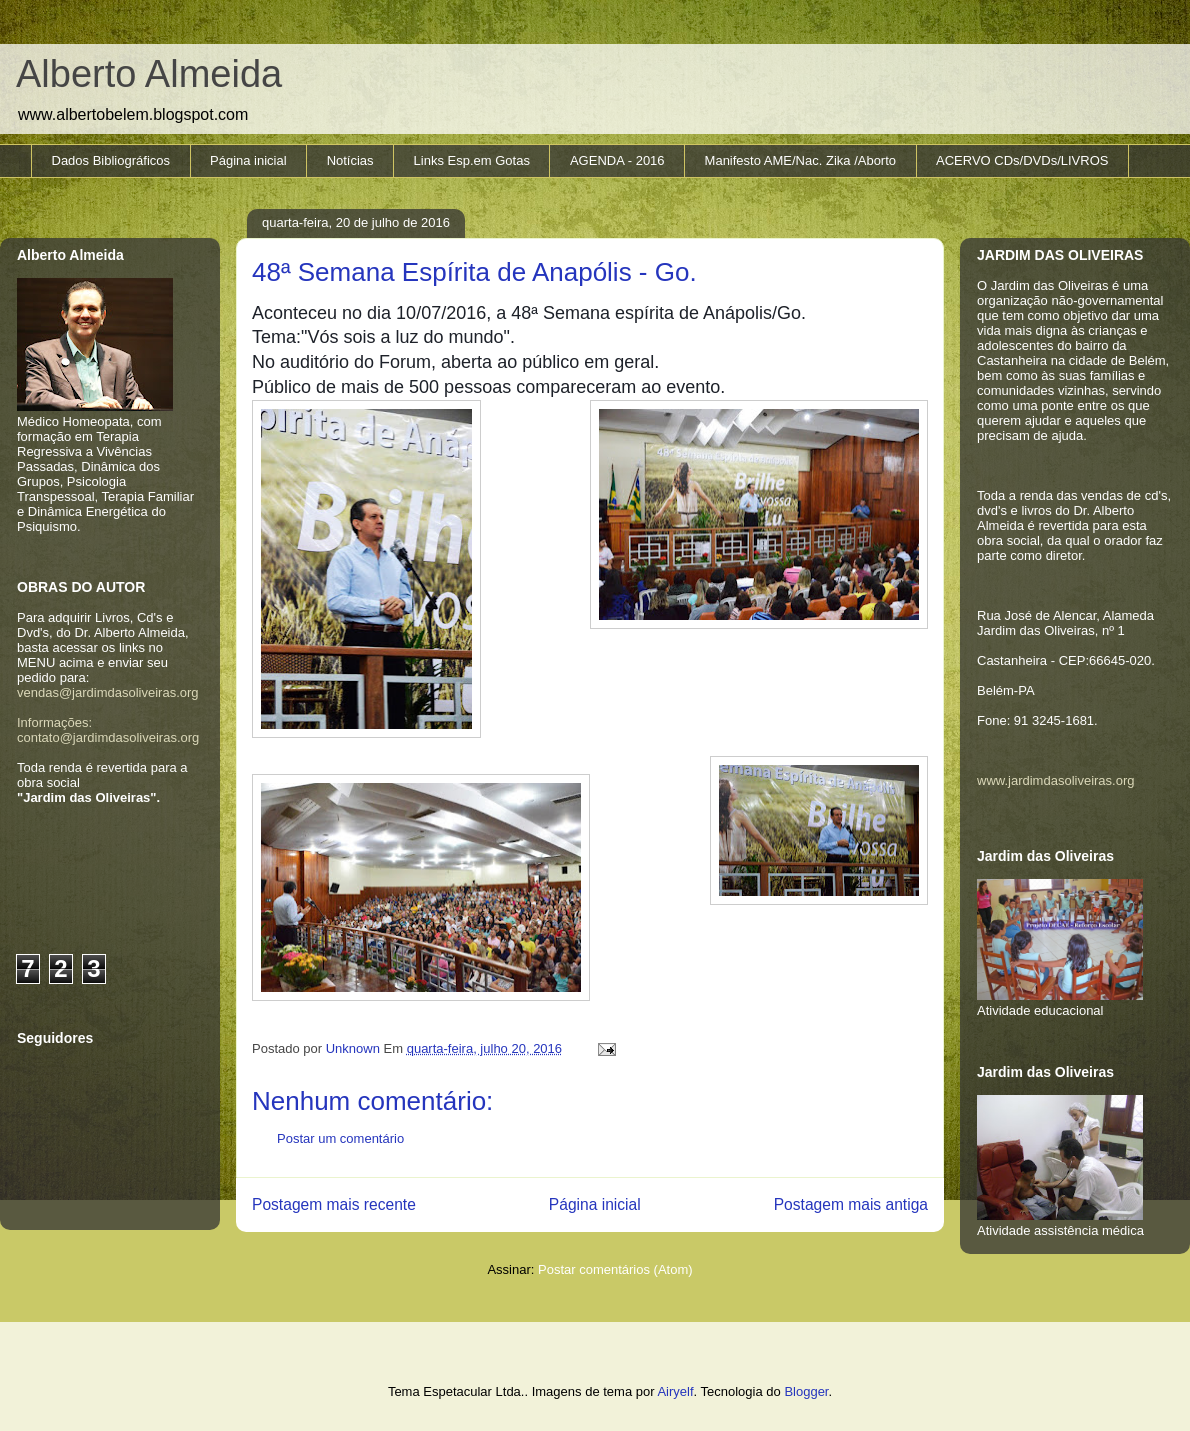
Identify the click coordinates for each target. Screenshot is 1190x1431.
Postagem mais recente (334, 1204)
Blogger (806, 1391)
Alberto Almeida (149, 74)
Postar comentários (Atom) (615, 1269)
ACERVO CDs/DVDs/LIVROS (1022, 160)
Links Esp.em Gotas (472, 160)
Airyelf (675, 1391)
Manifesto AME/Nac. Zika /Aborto (800, 160)
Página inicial (248, 160)
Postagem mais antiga (851, 1204)
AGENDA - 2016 (617, 160)
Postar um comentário (340, 1138)
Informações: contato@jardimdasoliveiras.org (108, 730)
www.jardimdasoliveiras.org (1056, 780)
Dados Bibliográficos (111, 160)
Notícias (350, 160)
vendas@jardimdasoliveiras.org (108, 692)
